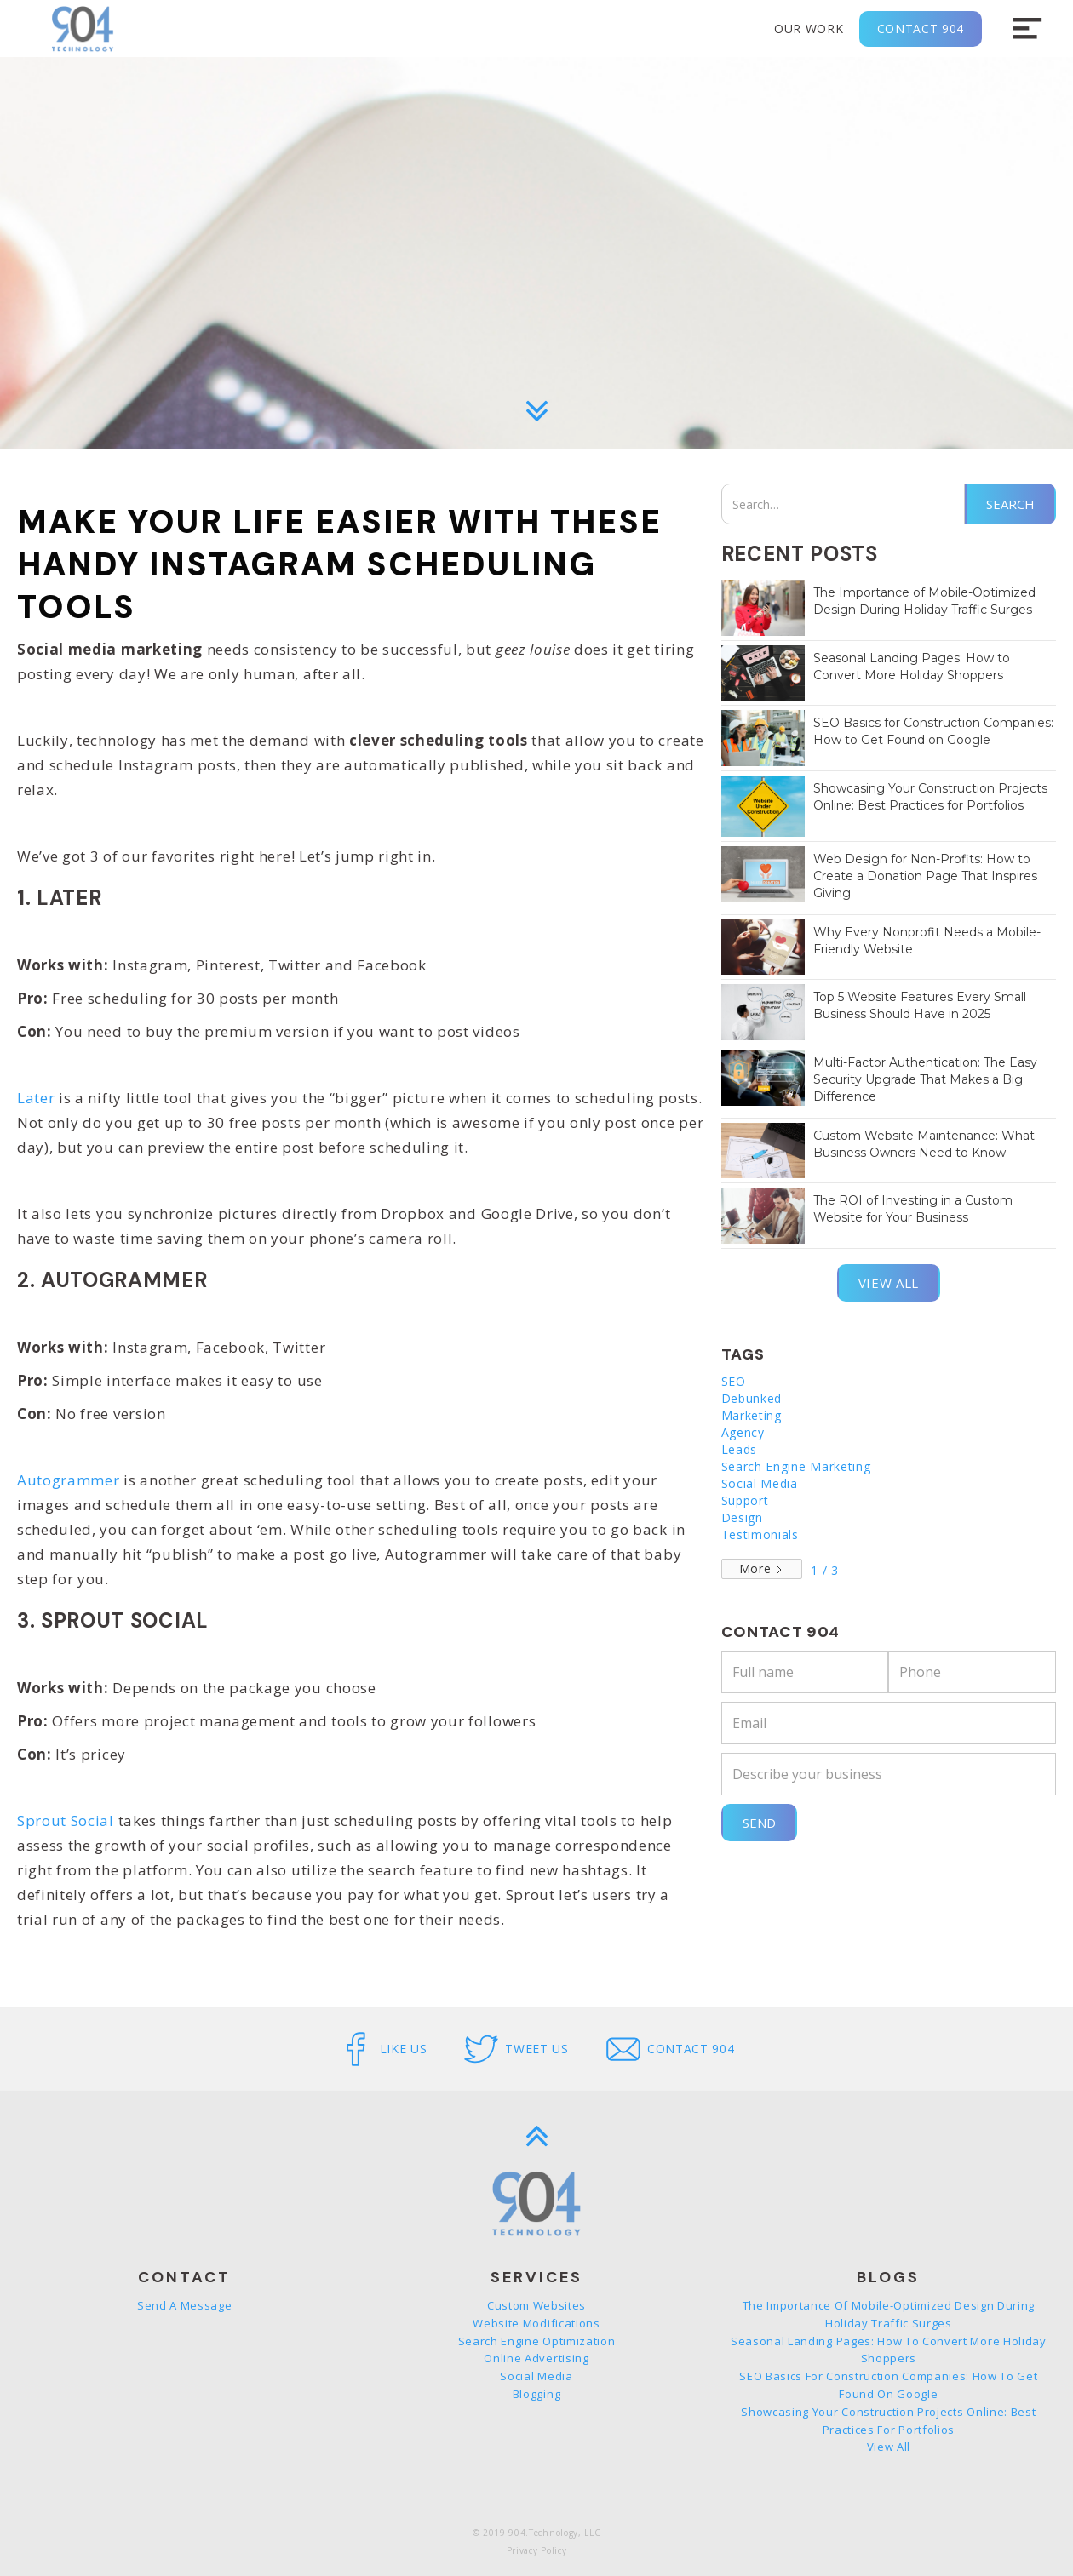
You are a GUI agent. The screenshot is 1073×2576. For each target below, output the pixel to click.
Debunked (751, 1398)
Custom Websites (536, 2305)
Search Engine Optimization (537, 2341)
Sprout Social (67, 1820)
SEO (733, 1381)
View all (888, 1282)
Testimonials (760, 1534)
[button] (1027, 28)
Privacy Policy (537, 2550)
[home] (82, 28)
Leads (739, 1449)
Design (742, 1517)
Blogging (536, 2393)
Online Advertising (536, 2358)
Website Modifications (536, 2323)
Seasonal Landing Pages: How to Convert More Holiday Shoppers (889, 2350)
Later (36, 1098)
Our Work (808, 28)
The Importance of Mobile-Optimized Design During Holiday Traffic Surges (889, 2314)
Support (745, 1500)
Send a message (184, 2305)
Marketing (751, 1415)
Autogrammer (68, 1480)
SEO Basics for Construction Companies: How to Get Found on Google (888, 2384)
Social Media (759, 1483)
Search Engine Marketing (796, 1466)
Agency (743, 1432)
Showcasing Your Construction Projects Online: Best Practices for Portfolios (888, 2420)
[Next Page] (762, 1569)
